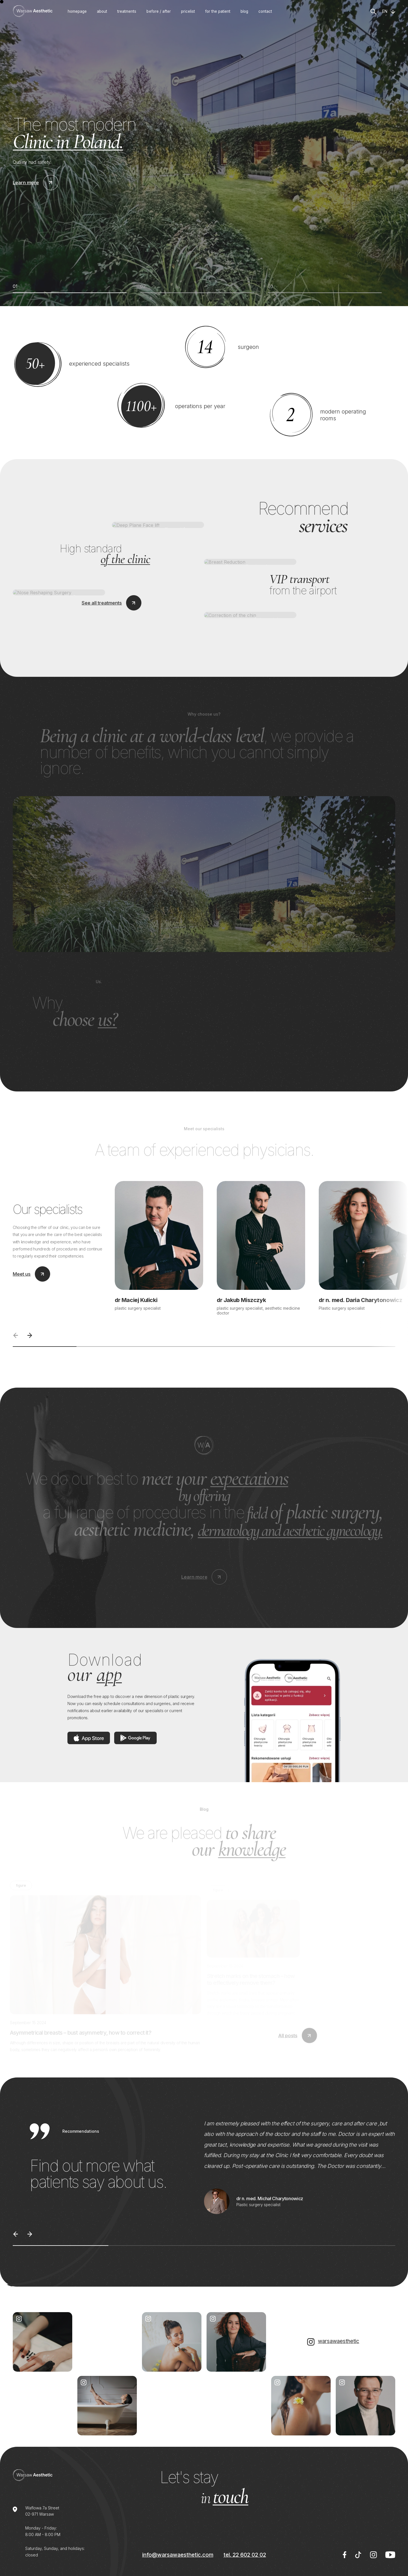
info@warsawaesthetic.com (177, 2555)
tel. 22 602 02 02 (245, 2555)
